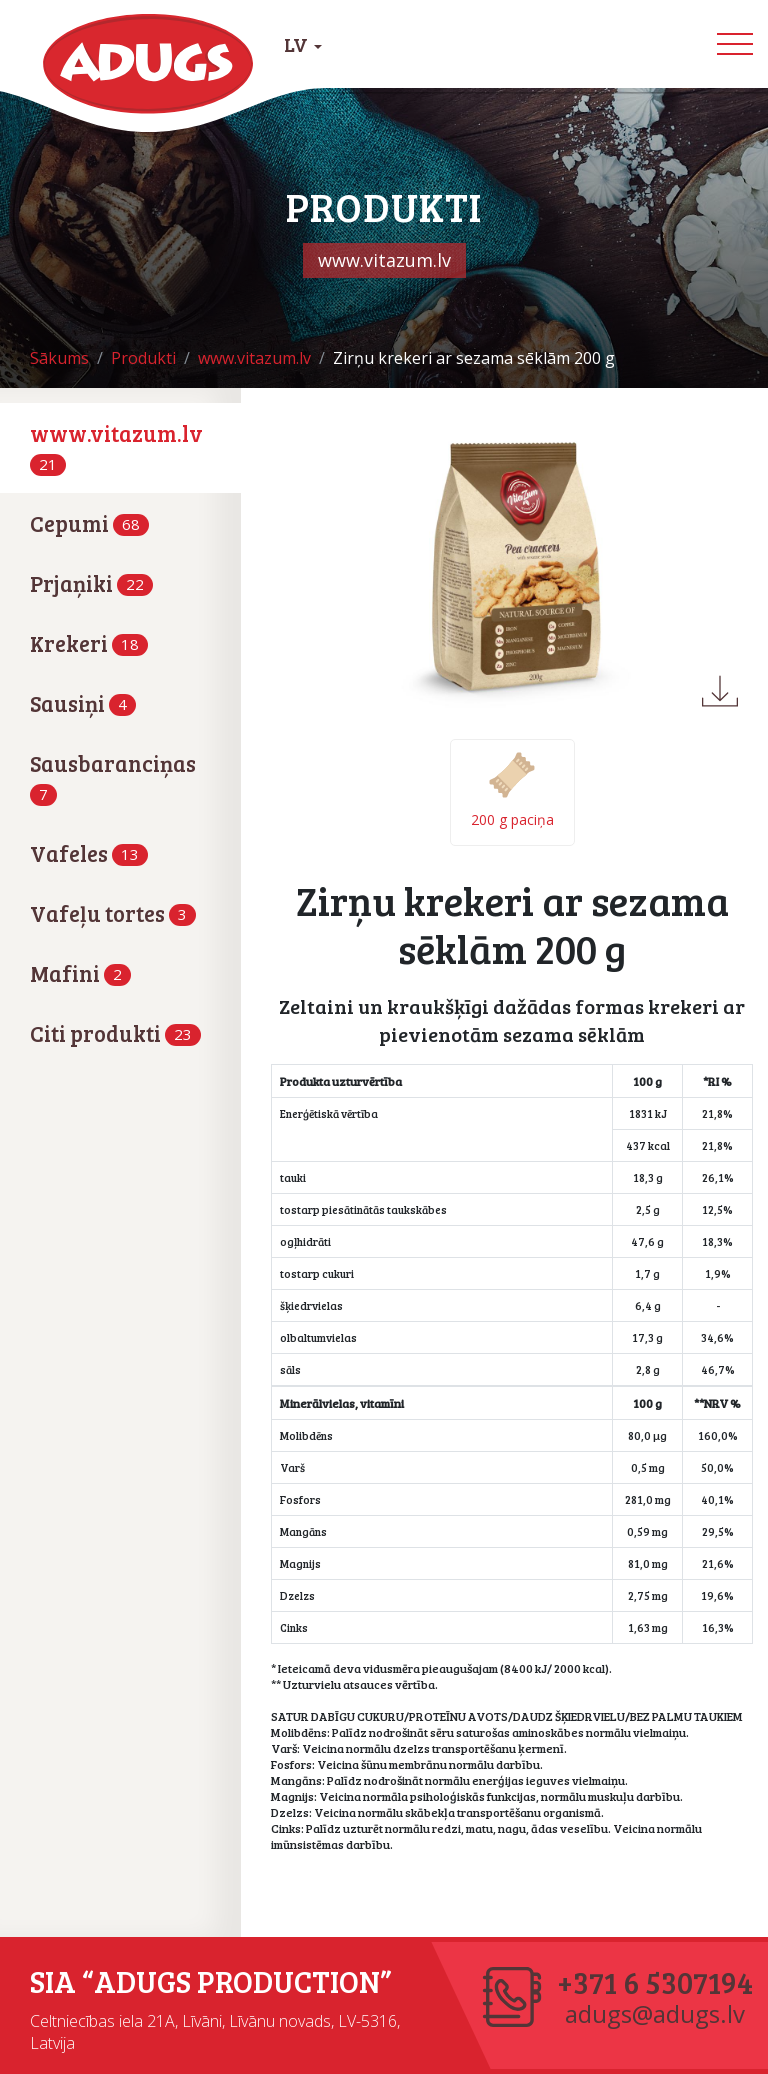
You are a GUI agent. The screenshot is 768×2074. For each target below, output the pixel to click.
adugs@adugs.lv (655, 2014)
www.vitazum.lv (116, 446)
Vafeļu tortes (113, 913)
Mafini (80, 973)
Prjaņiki (91, 583)
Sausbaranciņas (113, 776)
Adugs (149, 64)
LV (303, 44)
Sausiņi (83, 703)
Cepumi (89, 523)
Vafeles (89, 853)
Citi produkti (115, 1033)
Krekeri (89, 643)
